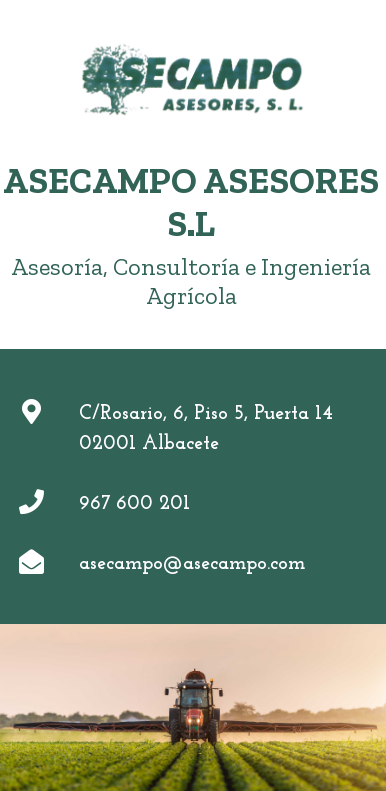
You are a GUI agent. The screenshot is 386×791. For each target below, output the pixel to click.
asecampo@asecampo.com (192, 564)
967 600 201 (134, 504)
